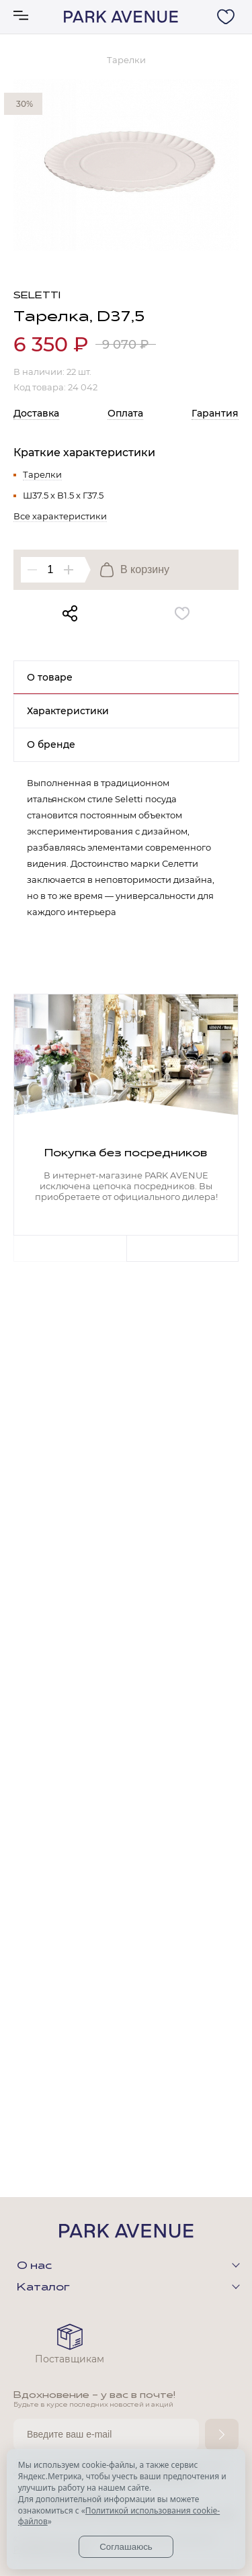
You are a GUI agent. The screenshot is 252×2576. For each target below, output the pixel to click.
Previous (69, 1248)
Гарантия (215, 413)
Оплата (125, 413)
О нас (34, 2266)
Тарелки (42, 474)
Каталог (43, 2287)
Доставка (36, 413)
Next (182, 1248)
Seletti (36, 296)
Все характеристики (60, 516)
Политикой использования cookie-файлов (119, 2516)
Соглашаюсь (126, 2547)
